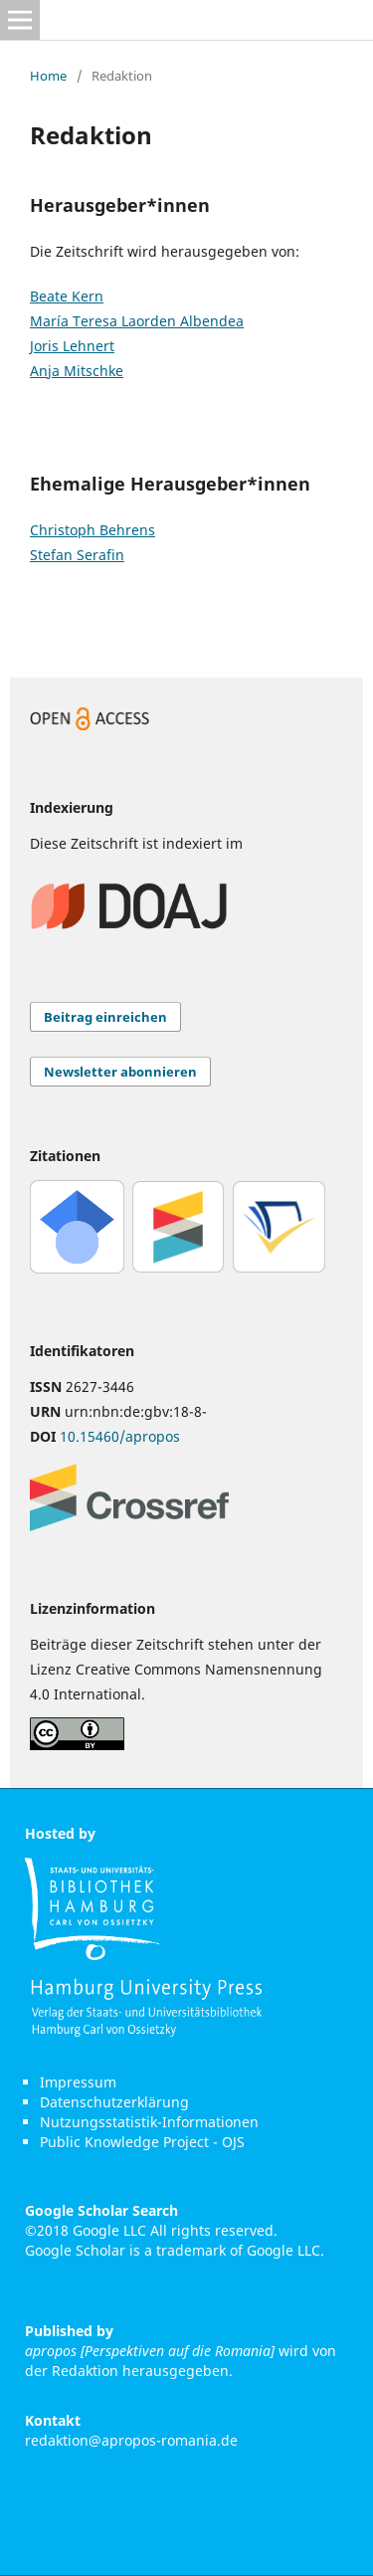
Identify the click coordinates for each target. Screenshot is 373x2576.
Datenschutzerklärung (114, 2101)
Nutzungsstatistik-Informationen (149, 2121)
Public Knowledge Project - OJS (142, 2141)
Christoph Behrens (92, 529)
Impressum (78, 2082)
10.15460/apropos (120, 1436)
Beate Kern (66, 296)
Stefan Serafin (77, 554)
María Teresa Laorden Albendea (137, 320)
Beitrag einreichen (105, 1017)
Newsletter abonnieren (120, 1072)
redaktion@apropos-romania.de (131, 2440)
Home (48, 76)
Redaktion (85, 2370)
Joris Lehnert (72, 345)
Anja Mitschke (76, 370)
